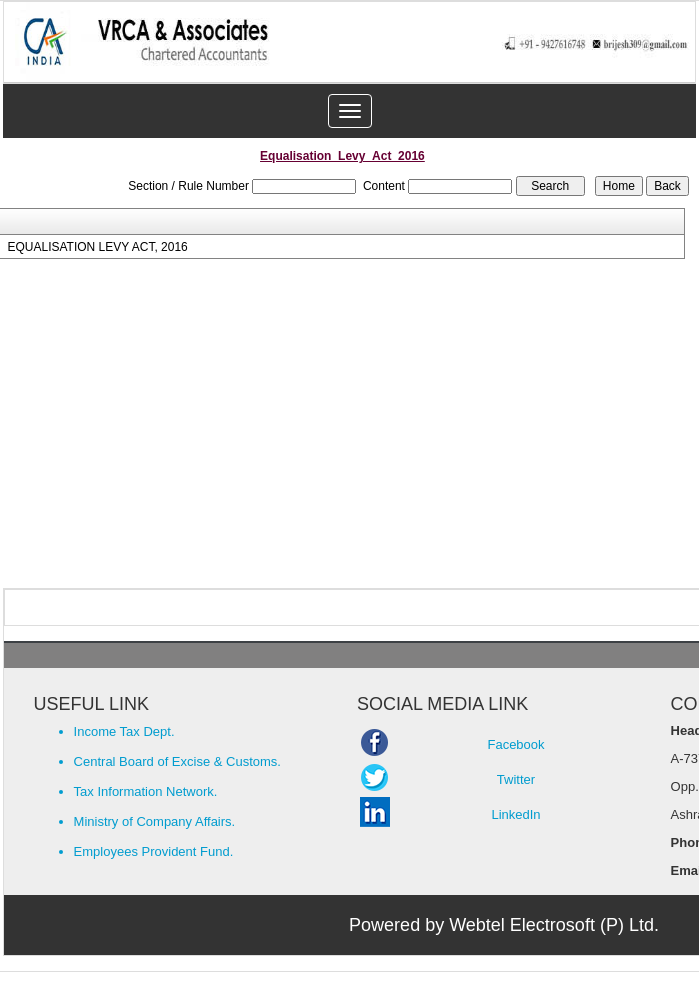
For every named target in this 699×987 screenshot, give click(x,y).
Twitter (516, 779)
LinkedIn (515, 814)
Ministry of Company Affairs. (155, 821)
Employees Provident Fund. (154, 851)
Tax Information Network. (146, 791)
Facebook (515, 744)
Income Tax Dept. (124, 731)
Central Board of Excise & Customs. (177, 761)
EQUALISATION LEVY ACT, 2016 (97, 247)
